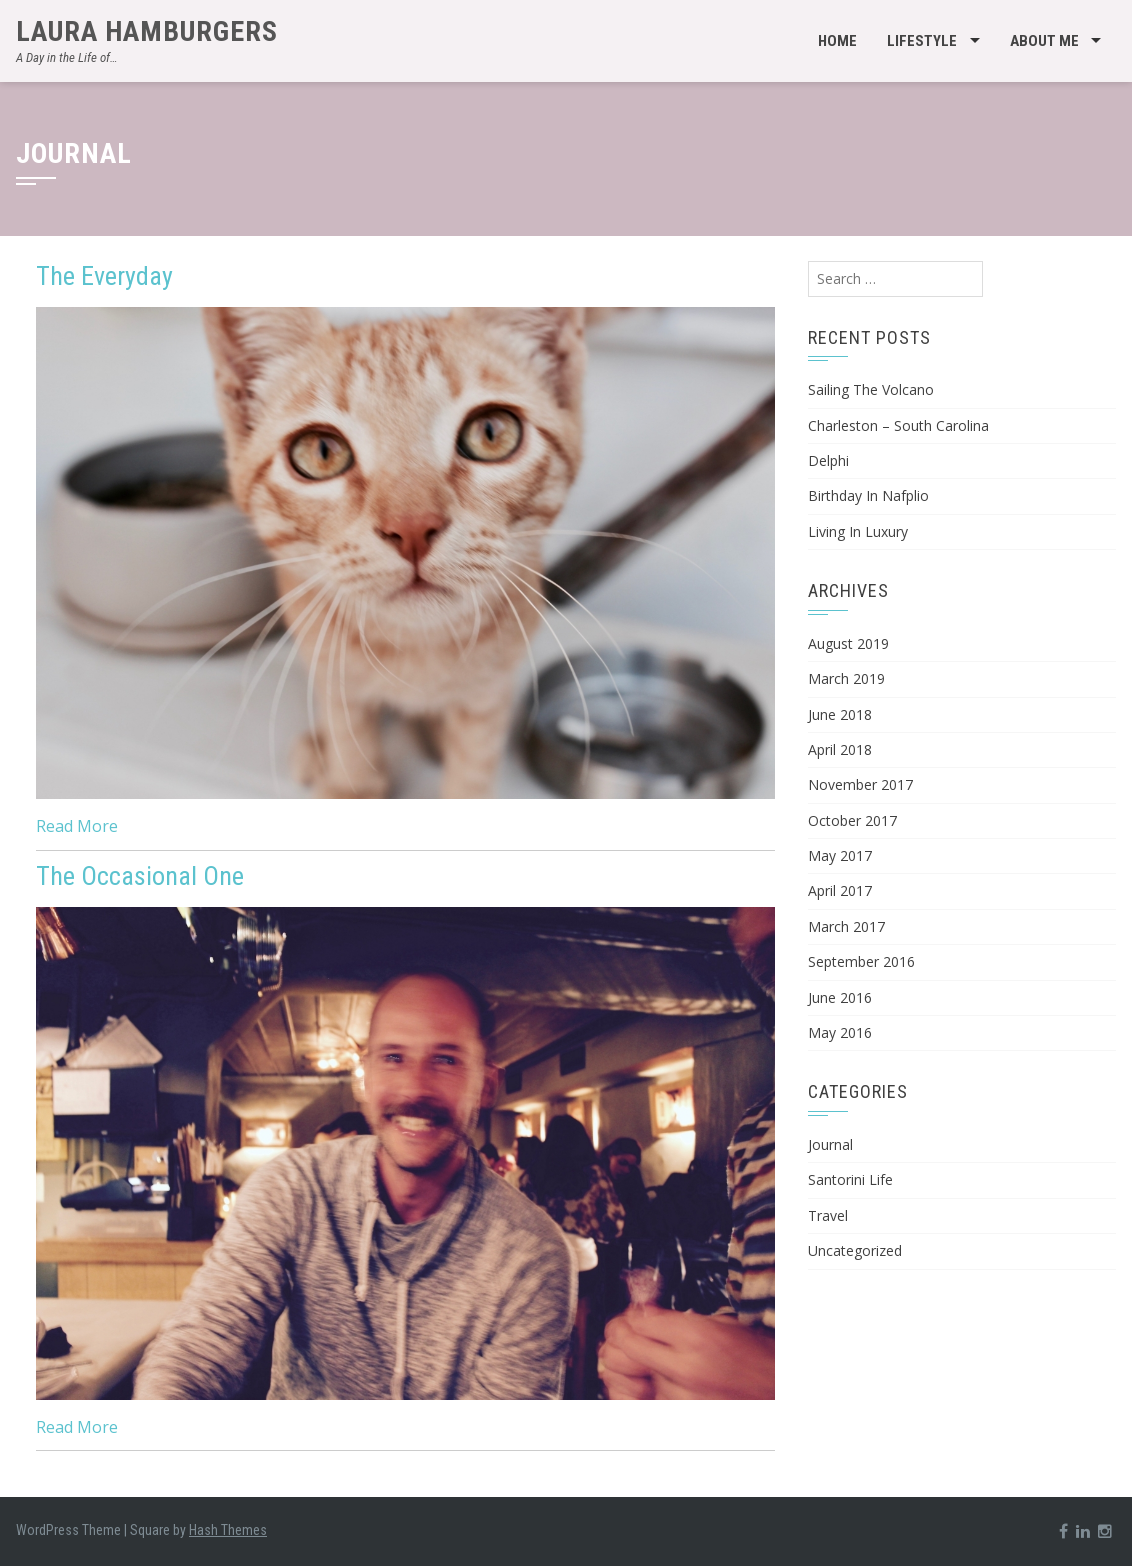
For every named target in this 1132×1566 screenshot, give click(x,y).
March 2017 (846, 926)
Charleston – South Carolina (898, 425)
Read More (77, 826)
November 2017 (860, 784)
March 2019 (846, 678)
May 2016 (840, 1032)
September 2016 (861, 961)
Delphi (828, 460)
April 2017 (840, 890)
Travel (828, 1215)
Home (837, 41)
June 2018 (840, 714)
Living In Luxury (858, 531)
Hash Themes (228, 1530)
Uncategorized (855, 1250)
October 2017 (852, 820)
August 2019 (848, 643)
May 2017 (840, 855)
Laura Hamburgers (147, 31)
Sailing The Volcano (871, 389)
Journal (830, 1144)
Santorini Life (850, 1179)
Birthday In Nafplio (868, 495)
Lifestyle (922, 41)
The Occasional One (140, 876)
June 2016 (840, 997)
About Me (1044, 41)
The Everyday (104, 276)
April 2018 (840, 749)
